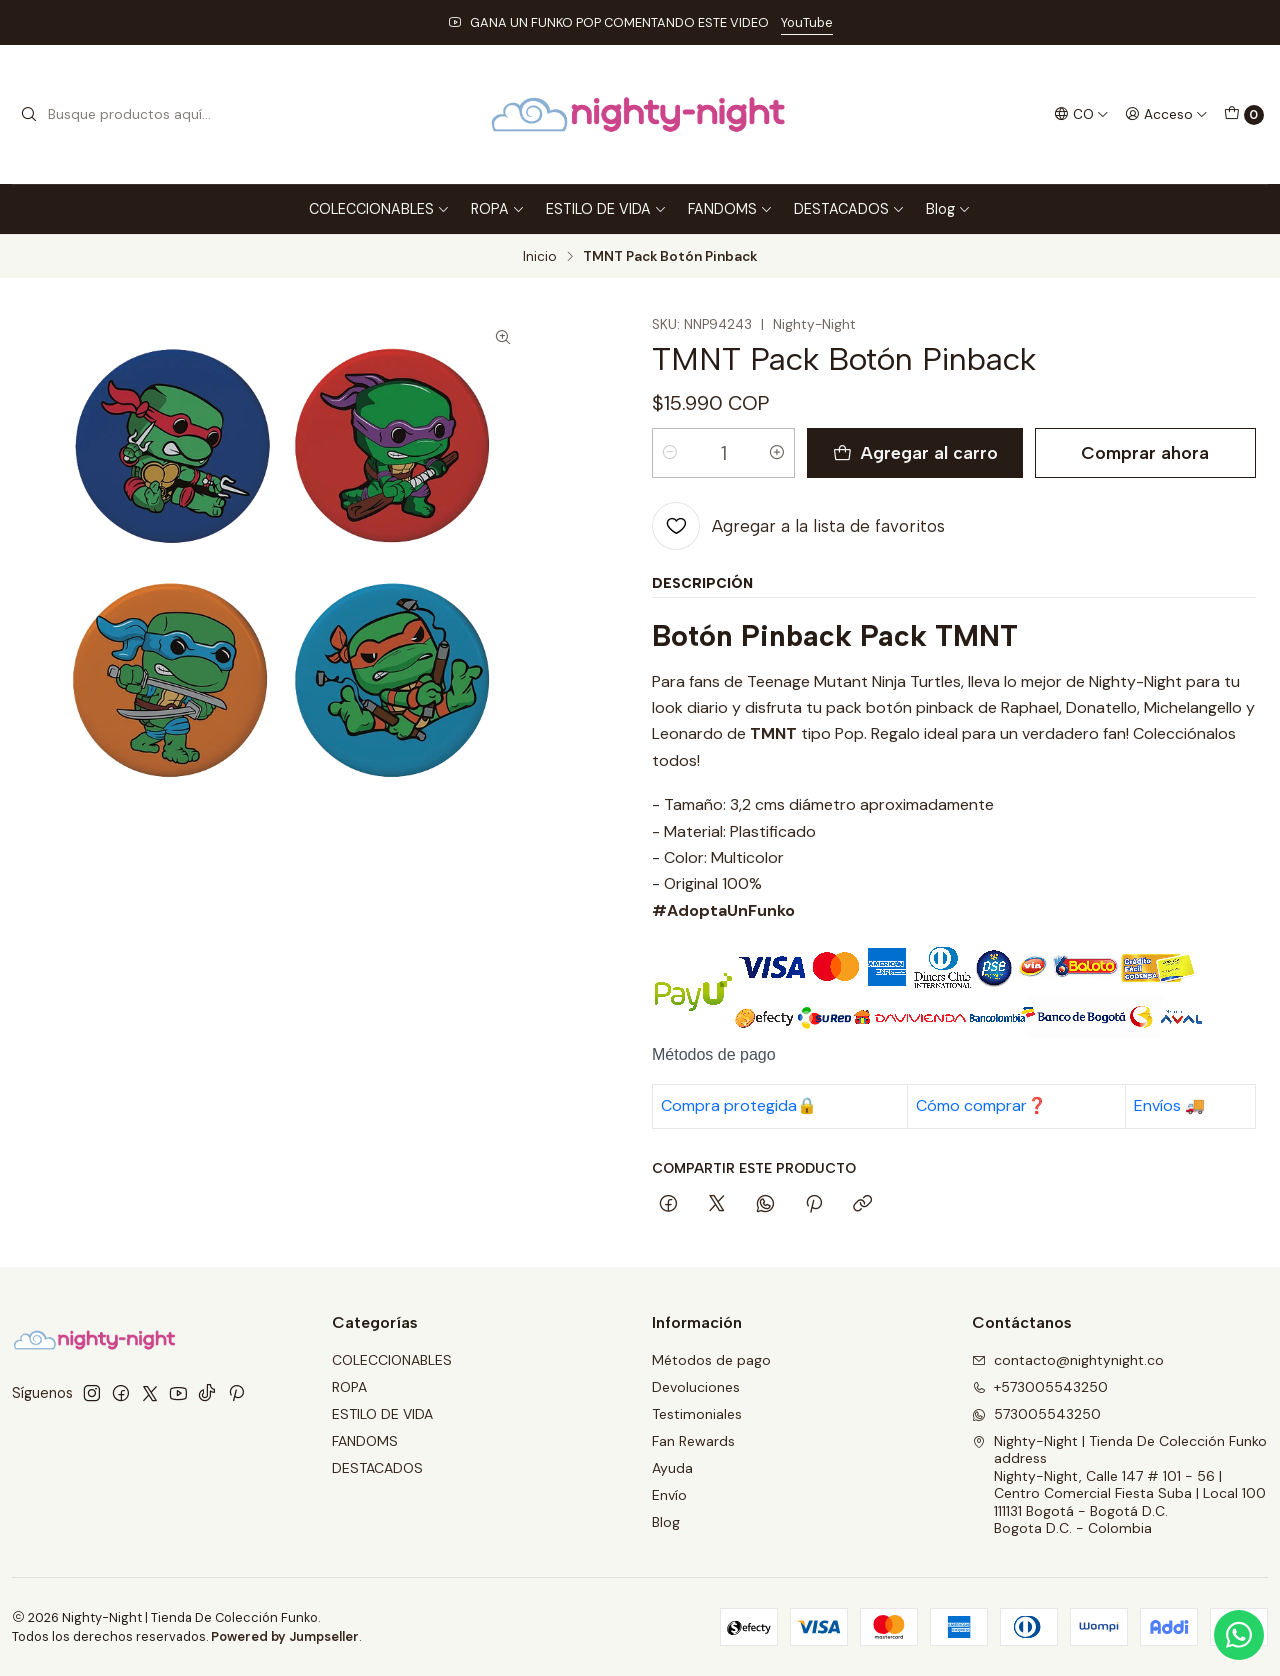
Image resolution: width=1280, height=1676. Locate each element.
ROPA (498, 209)
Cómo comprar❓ (981, 1105)
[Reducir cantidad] (670, 453)
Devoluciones (696, 1387)
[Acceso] (1166, 114)
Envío (669, 1495)
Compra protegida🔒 (739, 1105)
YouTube (807, 22)
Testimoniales (697, 1414)
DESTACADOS (849, 209)
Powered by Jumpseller (285, 1636)
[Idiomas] (1081, 114)
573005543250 (1036, 1414)
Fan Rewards (693, 1441)
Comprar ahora (1145, 452)
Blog (948, 209)
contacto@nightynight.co (1068, 1360)
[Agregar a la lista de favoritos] (798, 526)
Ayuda (672, 1468)
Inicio (540, 257)
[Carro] (1244, 115)
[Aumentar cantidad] (777, 453)
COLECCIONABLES (379, 209)
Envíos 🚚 (1169, 1105)
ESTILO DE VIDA (606, 209)
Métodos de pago (711, 1360)
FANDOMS (730, 209)
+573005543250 (1040, 1387)
